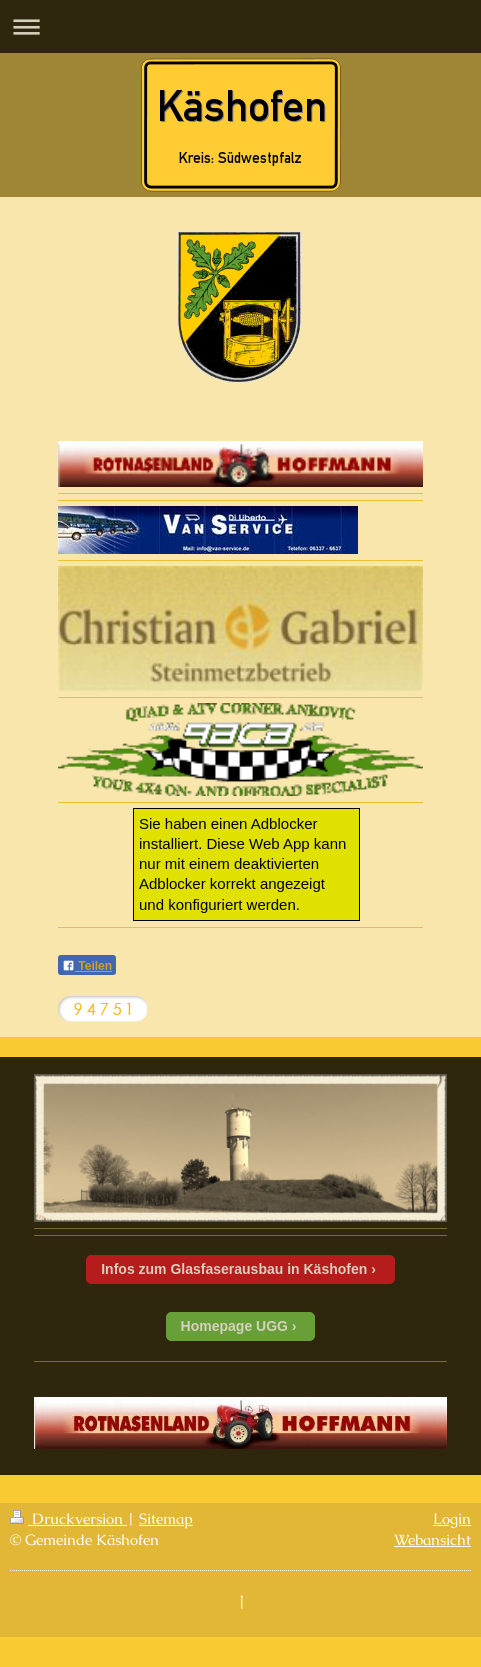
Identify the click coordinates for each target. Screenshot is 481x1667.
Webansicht (432, 1539)
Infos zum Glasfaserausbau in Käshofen (234, 1269)
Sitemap (166, 1518)
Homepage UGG (234, 1326)
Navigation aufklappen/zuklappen (240, 26)
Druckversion (68, 1518)
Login (452, 1518)
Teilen (87, 966)
